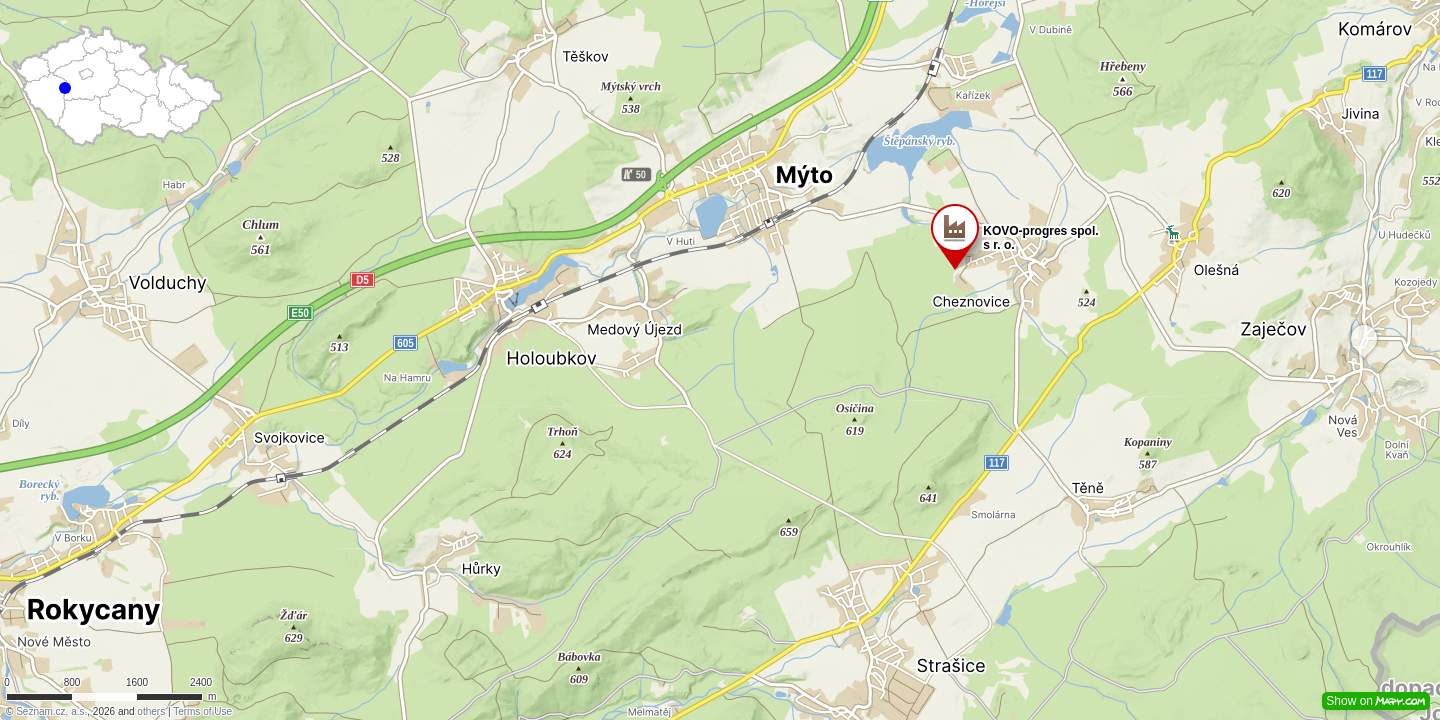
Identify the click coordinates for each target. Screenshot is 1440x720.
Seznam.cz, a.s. (51, 711)
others (151, 711)
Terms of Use (202, 711)
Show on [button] (1376, 701)
